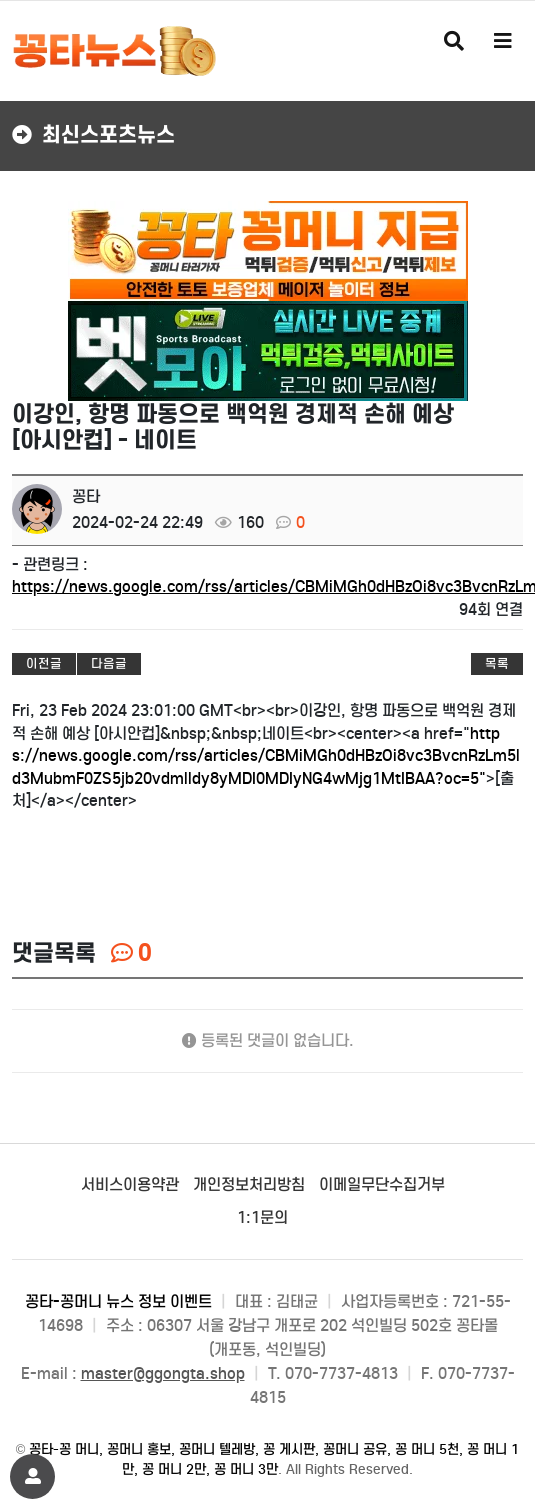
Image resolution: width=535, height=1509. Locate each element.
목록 (497, 663)
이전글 (44, 663)
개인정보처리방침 (249, 1184)
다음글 (109, 663)
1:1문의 (262, 1217)
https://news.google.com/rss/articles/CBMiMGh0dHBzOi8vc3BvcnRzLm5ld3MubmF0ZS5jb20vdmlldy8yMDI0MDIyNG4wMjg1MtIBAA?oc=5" (266, 756)
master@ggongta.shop (163, 1373)
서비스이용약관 (130, 1184)
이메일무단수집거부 (382, 1184)
